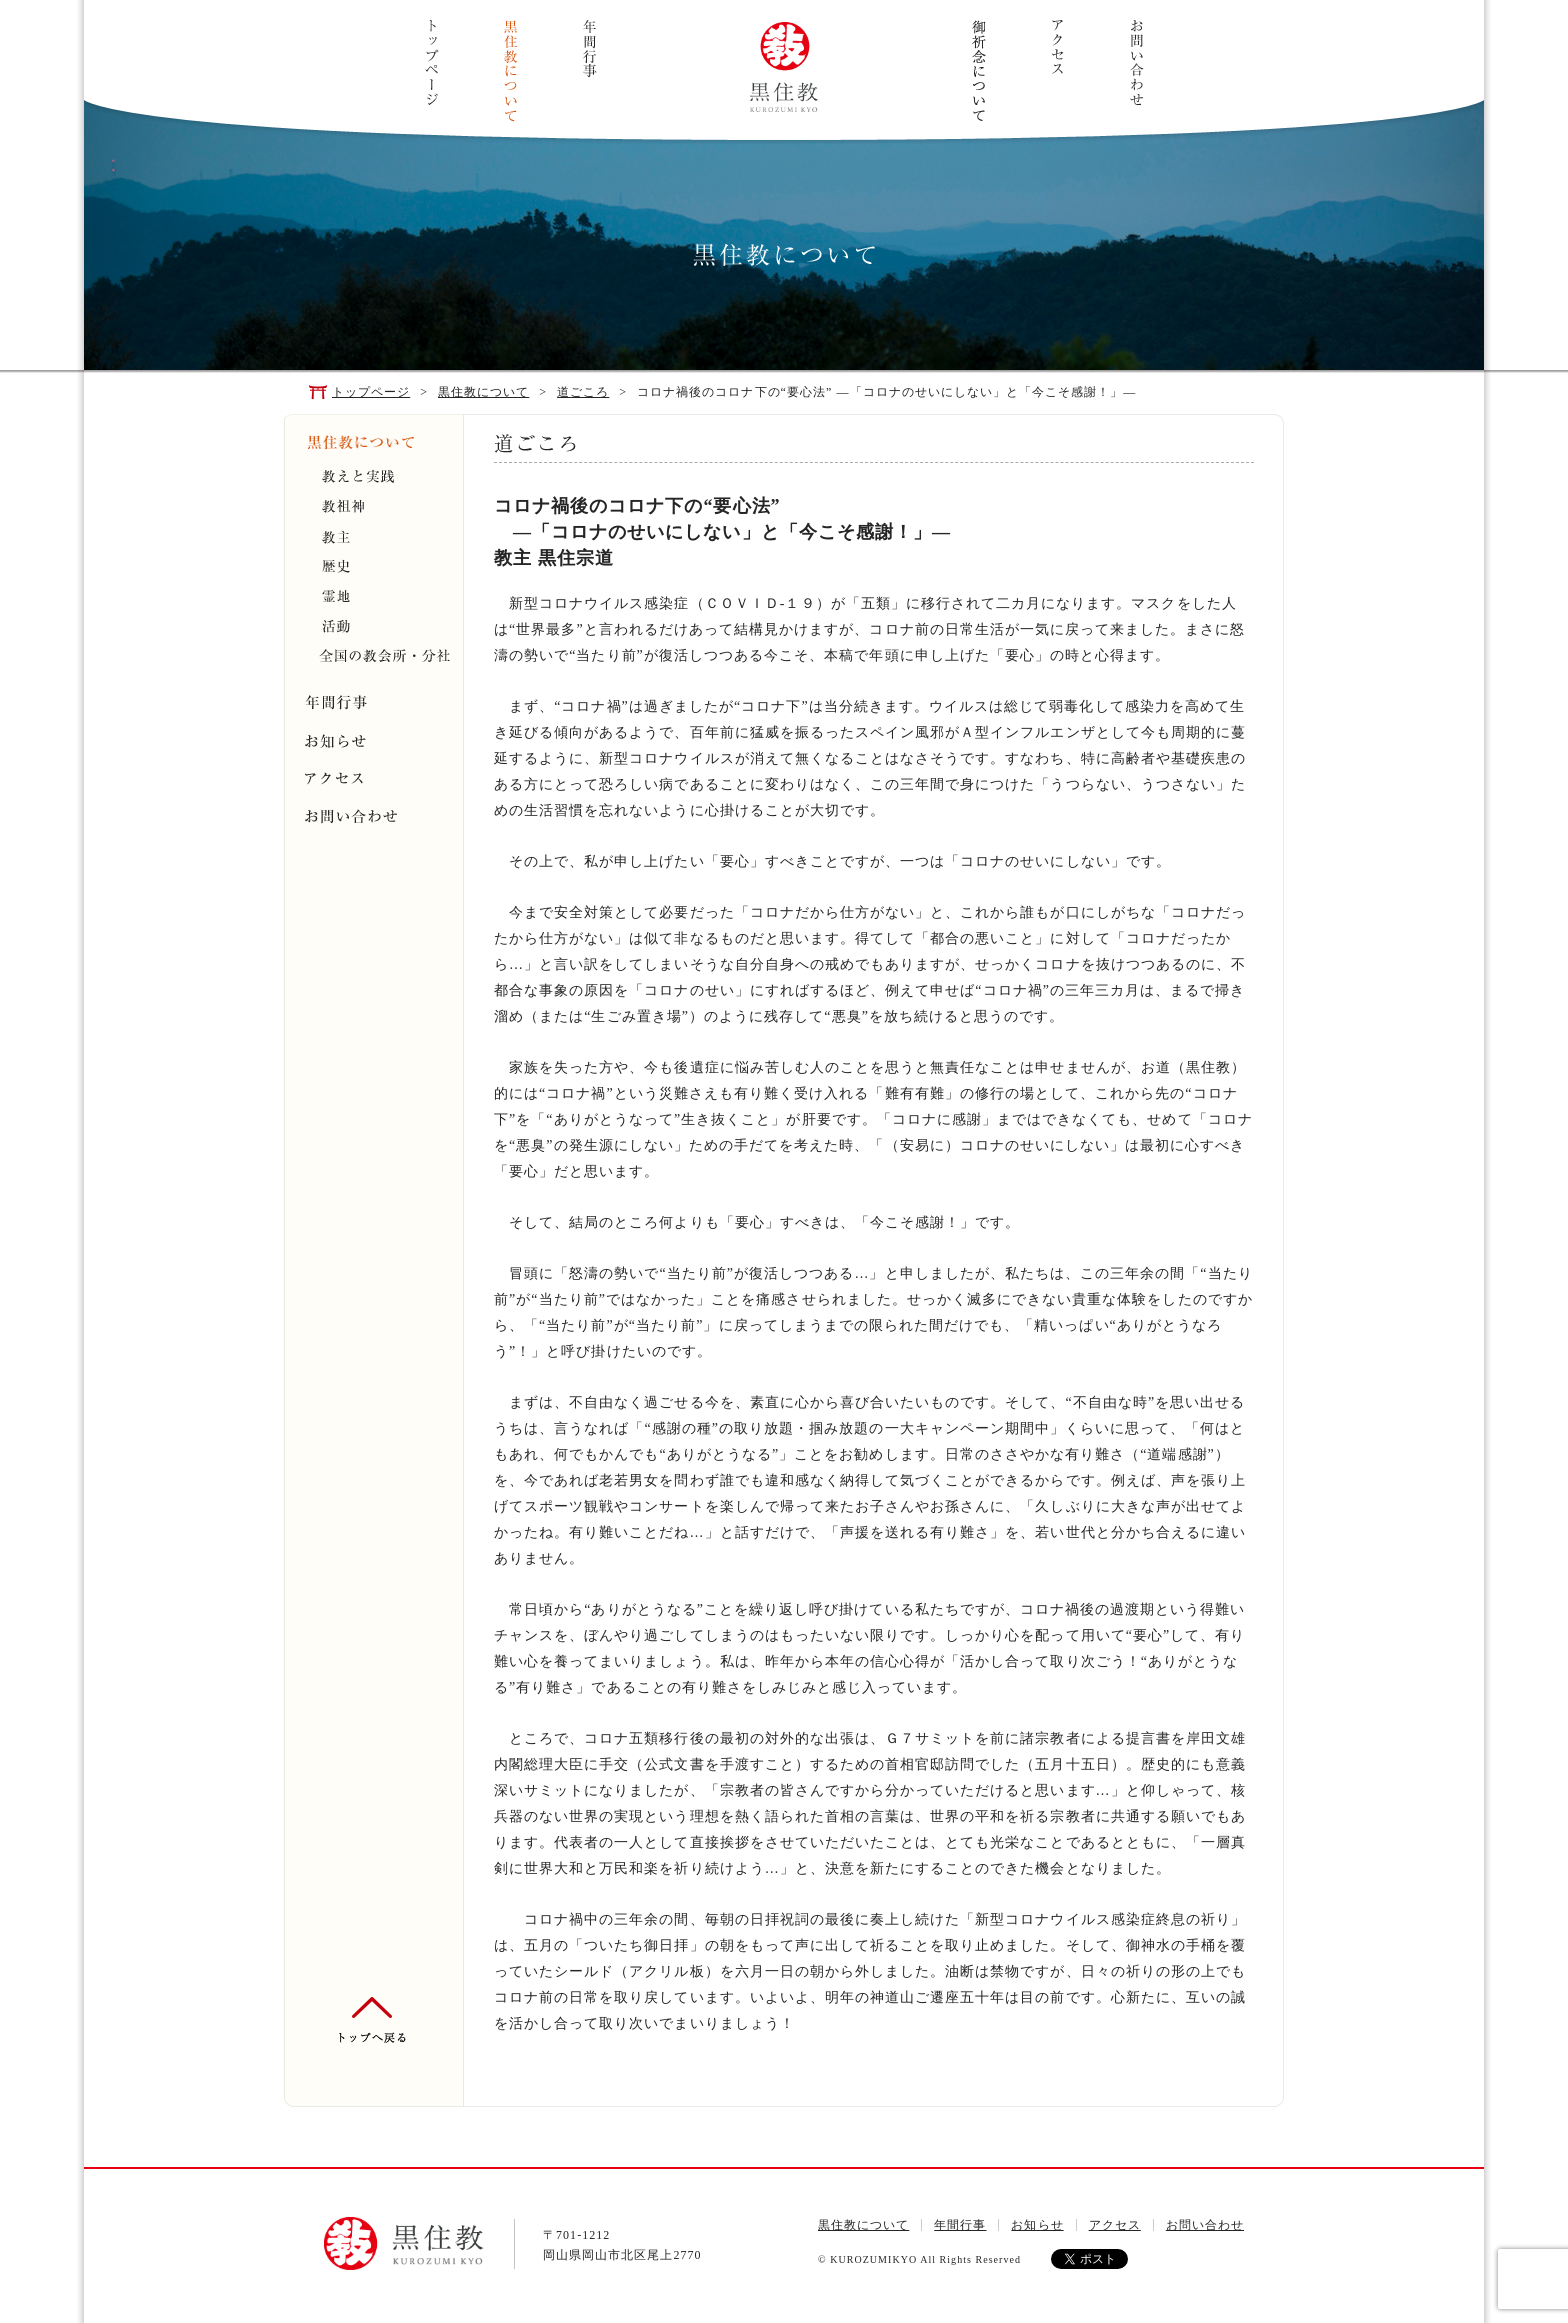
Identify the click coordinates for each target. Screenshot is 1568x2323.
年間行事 (589, 49)
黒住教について (510, 71)
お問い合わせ (1136, 62)
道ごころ (583, 392)
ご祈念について (978, 70)
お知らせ (1037, 2225)
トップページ (431, 62)
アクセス (1057, 47)
